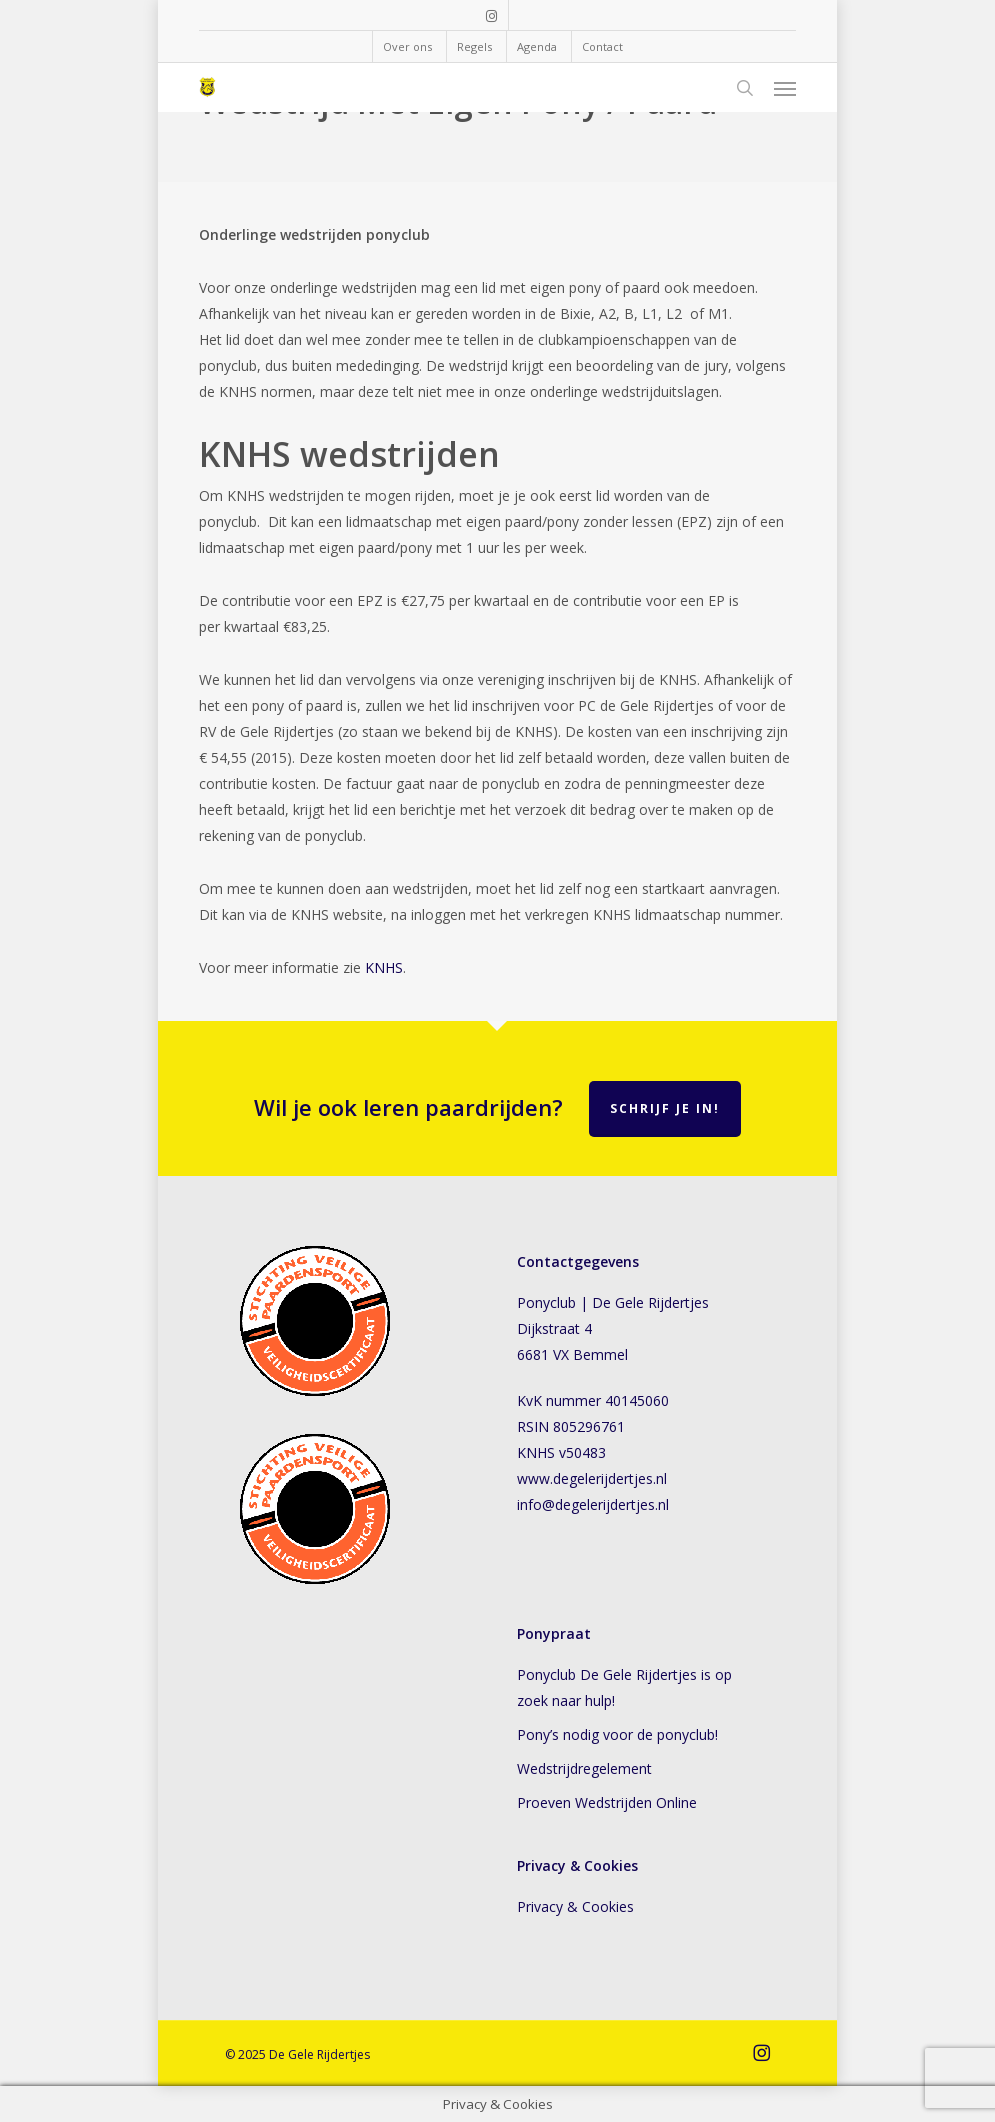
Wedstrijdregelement (584, 1768)
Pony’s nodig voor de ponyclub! (617, 1734)
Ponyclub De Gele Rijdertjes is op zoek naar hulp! (624, 1687)
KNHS (384, 967)
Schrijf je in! (665, 1108)
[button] (785, 88)
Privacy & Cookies (579, 1906)
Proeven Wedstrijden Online (607, 1802)
